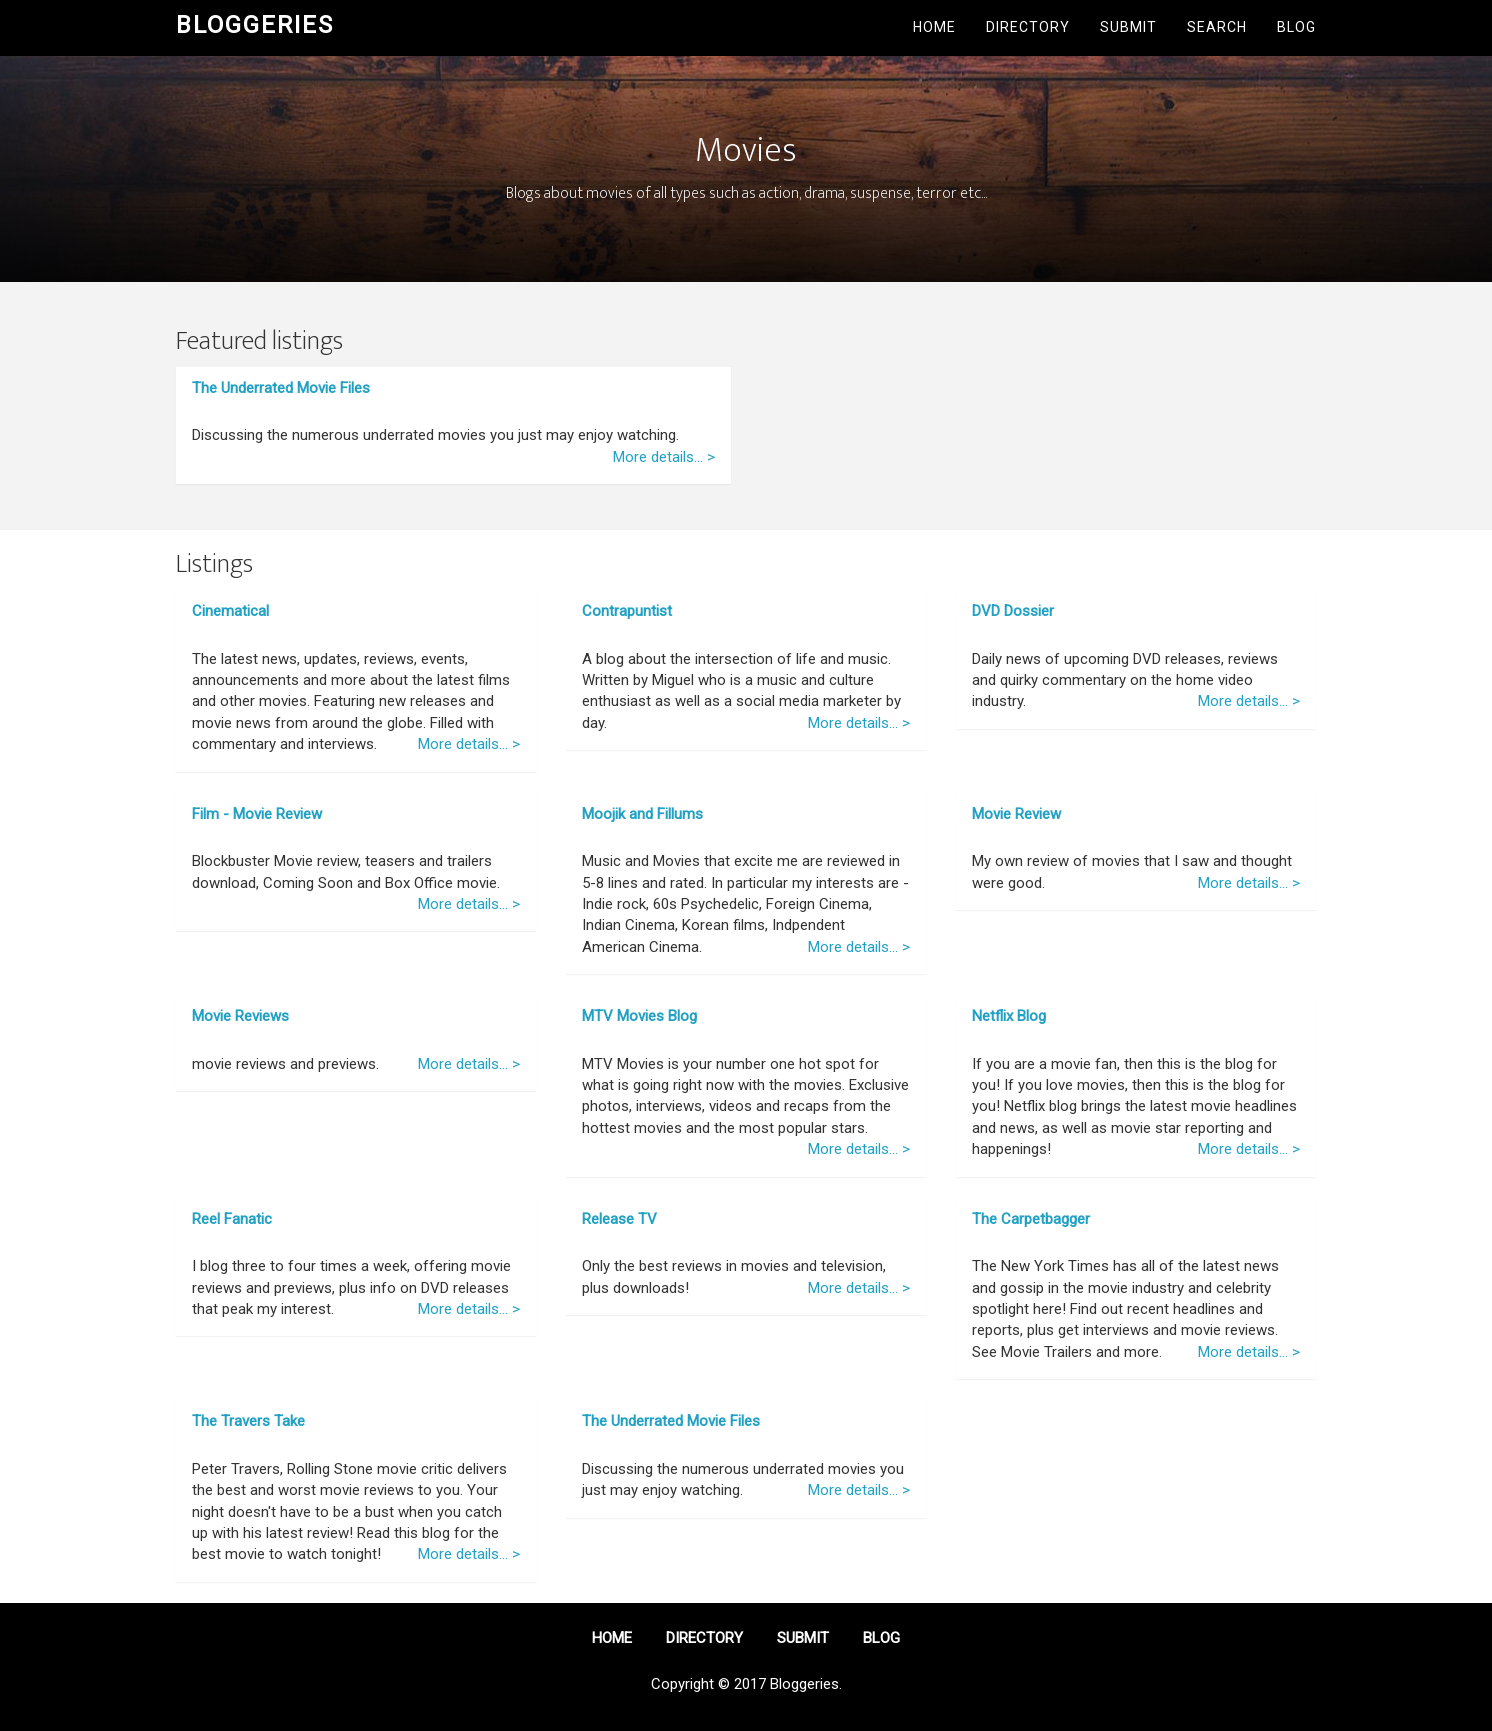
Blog (1296, 27)
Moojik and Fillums (642, 814)
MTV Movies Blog (639, 1016)
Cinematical (230, 611)
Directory (1028, 27)
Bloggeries (255, 25)
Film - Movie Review (257, 814)
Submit (1128, 27)
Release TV (619, 1219)
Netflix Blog (1009, 1016)
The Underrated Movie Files (281, 388)
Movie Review (1016, 814)
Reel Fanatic (232, 1219)
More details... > (664, 457)
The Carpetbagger (1031, 1219)
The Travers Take (248, 1421)
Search (1217, 27)
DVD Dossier (1013, 611)
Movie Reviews (240, 1016)
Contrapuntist (627, 611)
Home (934, 27)
